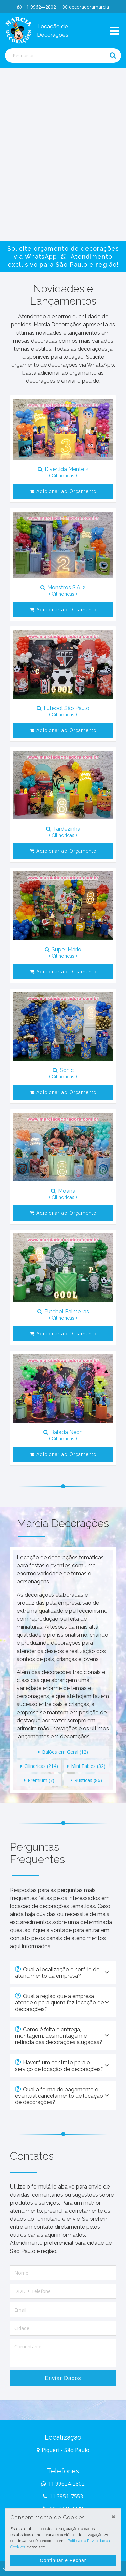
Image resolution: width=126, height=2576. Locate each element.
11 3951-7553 (63, 2496)
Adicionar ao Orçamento (63, 491)
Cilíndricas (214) (39, 1766)
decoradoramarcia (86, 7)
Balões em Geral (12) (63, 1752)
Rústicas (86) (86, 1780)
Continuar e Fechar (63, 2560)
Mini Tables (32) (86, 1766)
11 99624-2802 (36, 7)
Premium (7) (39, 1780)
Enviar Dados (63, 2378)
